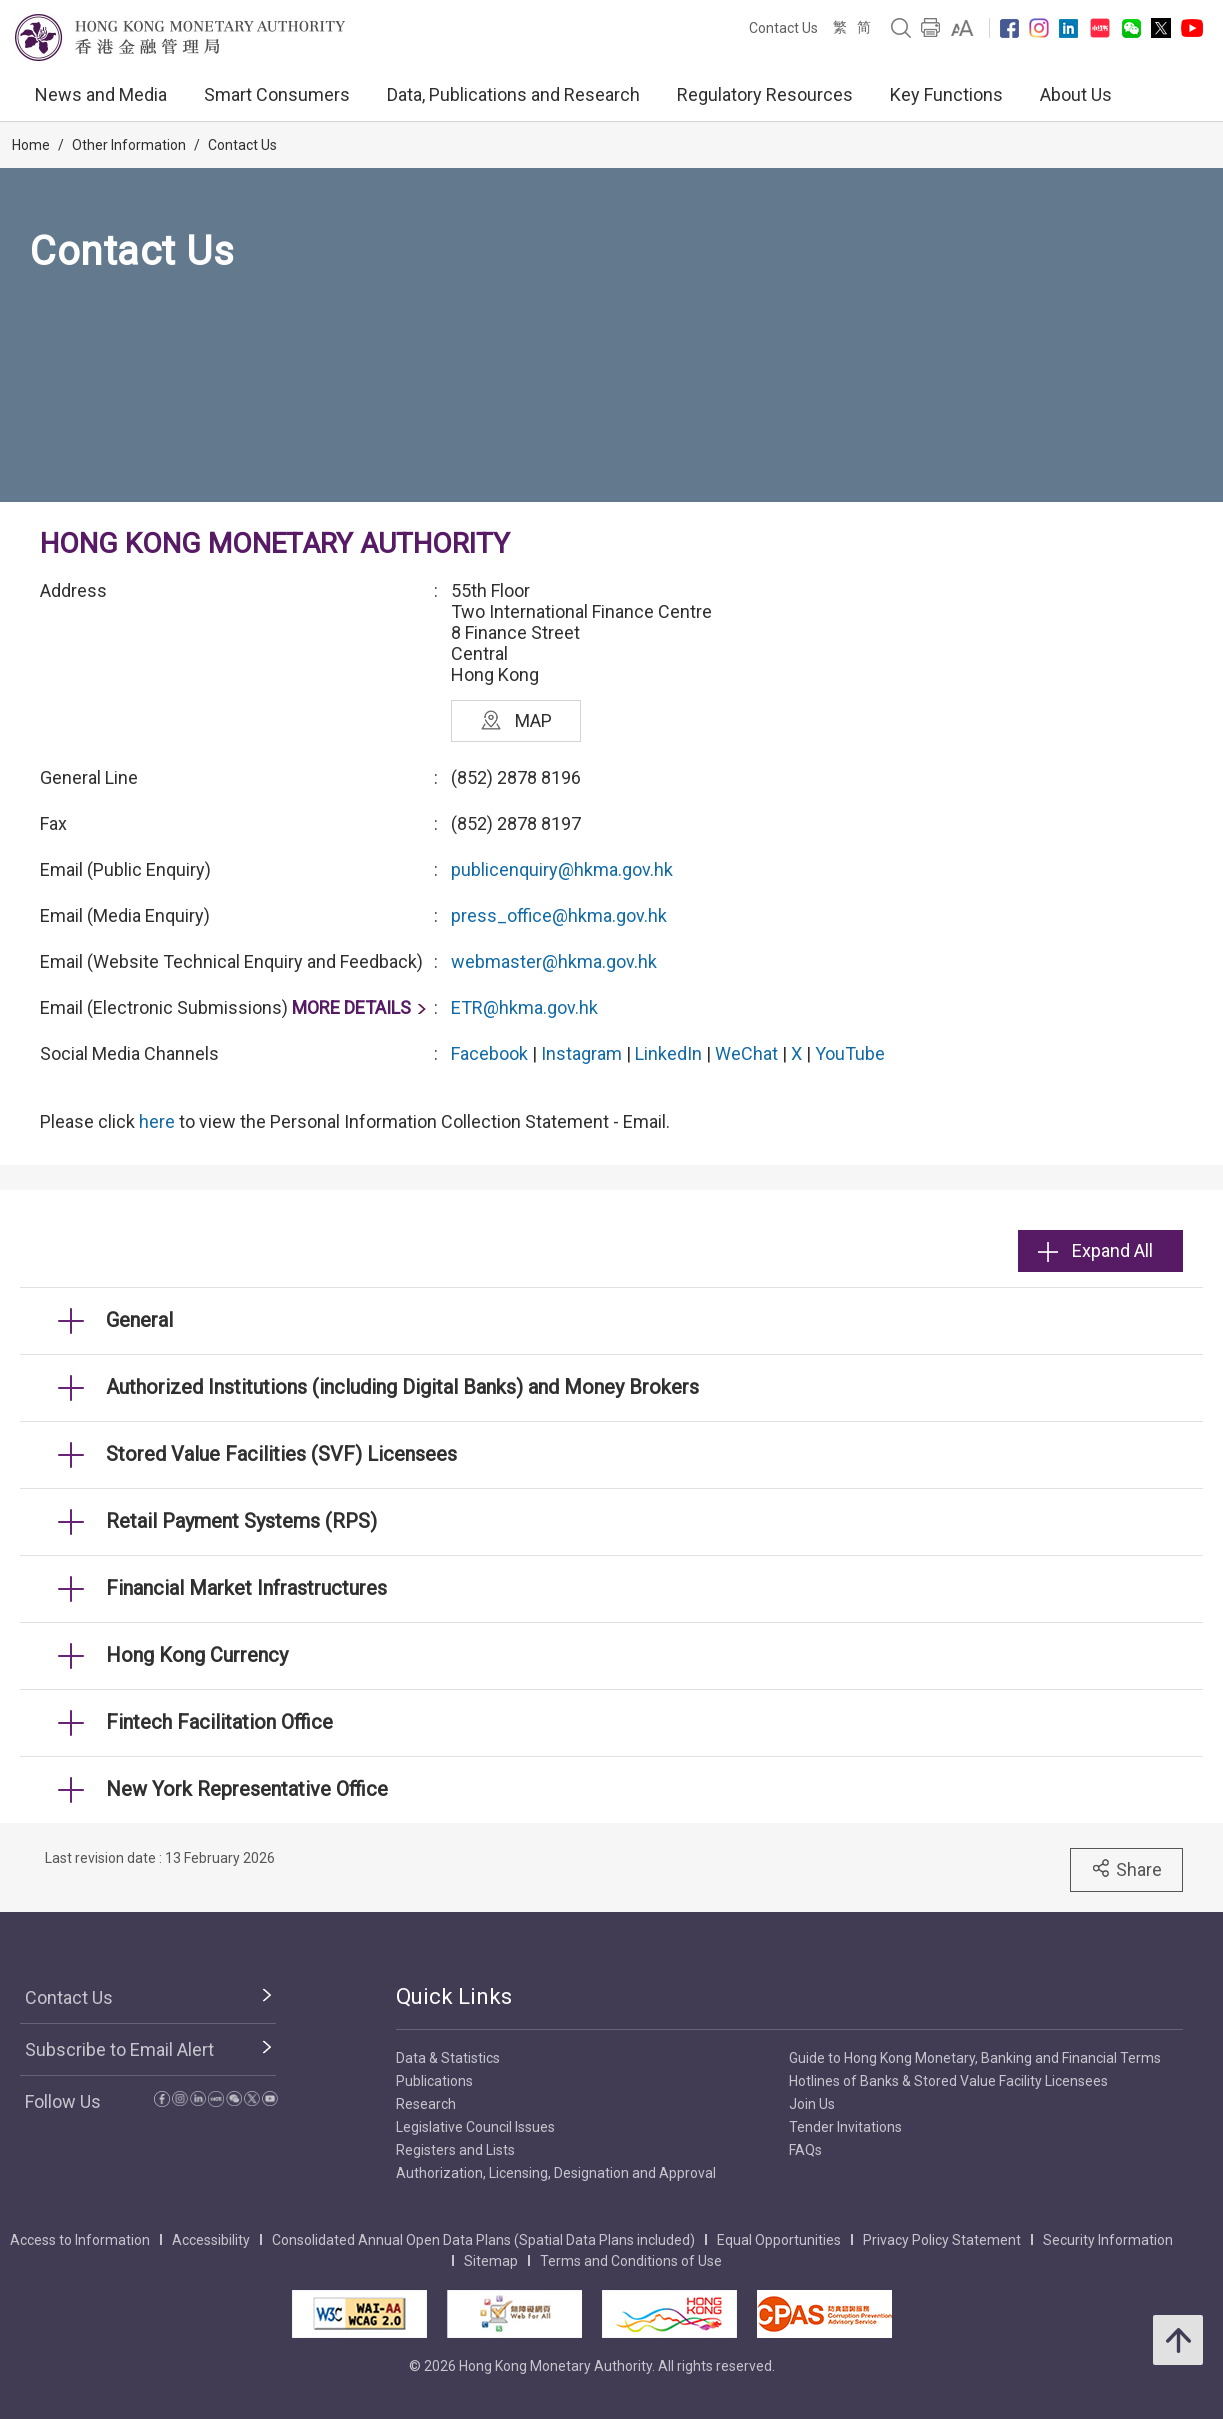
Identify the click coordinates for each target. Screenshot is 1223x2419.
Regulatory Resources (765, 94)
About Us (1076, 94)
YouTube (850, 1053)
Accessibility (211, 2240)
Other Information (129, 145)
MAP (516, 720)
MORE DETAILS (351, 1007)
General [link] (139, 1320)
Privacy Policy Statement (942, 2240)
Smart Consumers (277, 94)
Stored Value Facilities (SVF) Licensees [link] (281, 1454)
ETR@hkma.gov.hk (524, 1007)
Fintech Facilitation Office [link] (219, 1722)
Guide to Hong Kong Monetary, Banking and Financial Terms (975, 2058)
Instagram (581, 1053)
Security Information (1108, 2240)
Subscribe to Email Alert (119, 2049)
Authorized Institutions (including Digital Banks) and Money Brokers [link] (402, 1387)
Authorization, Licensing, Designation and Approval (556, 2173)
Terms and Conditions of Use (631, 2261)
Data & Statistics (448, 2058)
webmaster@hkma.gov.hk (554, 961)
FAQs (805, 2150)
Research (426, 2104)
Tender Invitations (845, 2127)
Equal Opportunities (779, 2240)
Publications (434, 2081)
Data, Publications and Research (513, 94)
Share (1126, 1869)
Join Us (812, 2104)
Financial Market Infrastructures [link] (246, 1588)
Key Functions (946, 94)
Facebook (489, 1053)
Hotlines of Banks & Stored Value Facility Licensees (948, 2081)
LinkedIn (668, 1053)
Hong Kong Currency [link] (197, 1655)
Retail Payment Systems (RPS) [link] (241, 1521)
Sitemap (491, 2261)
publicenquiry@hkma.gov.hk (562, 869)
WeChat (746, 1053)
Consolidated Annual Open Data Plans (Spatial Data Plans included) (483, 2240)
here (157, 1121)
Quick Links (454, 1996)
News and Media (101, 94)
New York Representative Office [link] (247, 1789)
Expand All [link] (1095, 1251)
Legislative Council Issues (475, 2127)
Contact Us (783, 28)
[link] (962, 28)
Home (31, 145)
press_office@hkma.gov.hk (559, 915)
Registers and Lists (455, 2150)
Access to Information (80, 2240)
